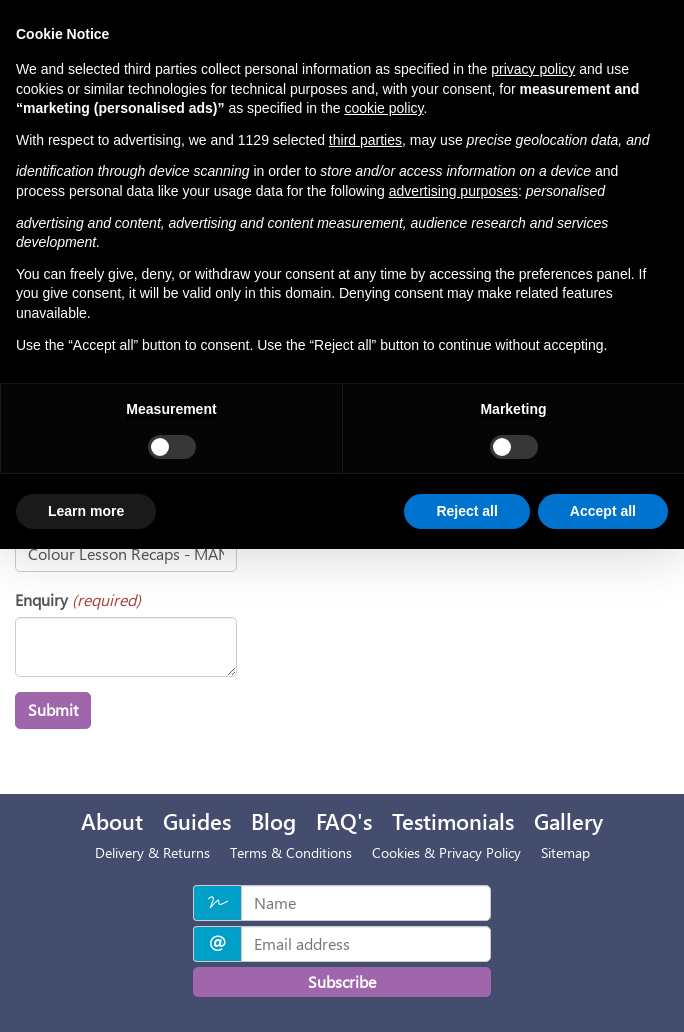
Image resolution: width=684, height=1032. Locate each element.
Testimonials (453, 821)
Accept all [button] (603, 511)
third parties (365, 140)
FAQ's (344, 821)
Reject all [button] (466, 511)
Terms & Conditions (291, 852)
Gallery (568, 821)
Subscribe (342, 981)
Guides (197, 821)
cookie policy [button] (383, 108)
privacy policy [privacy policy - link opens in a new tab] (533, 69)
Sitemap (565, 852)
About (112, 821)
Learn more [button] (86, 511)
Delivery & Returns (152, 852)
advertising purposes (453, 191)
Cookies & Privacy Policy (446, 852)
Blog (273, 821)
